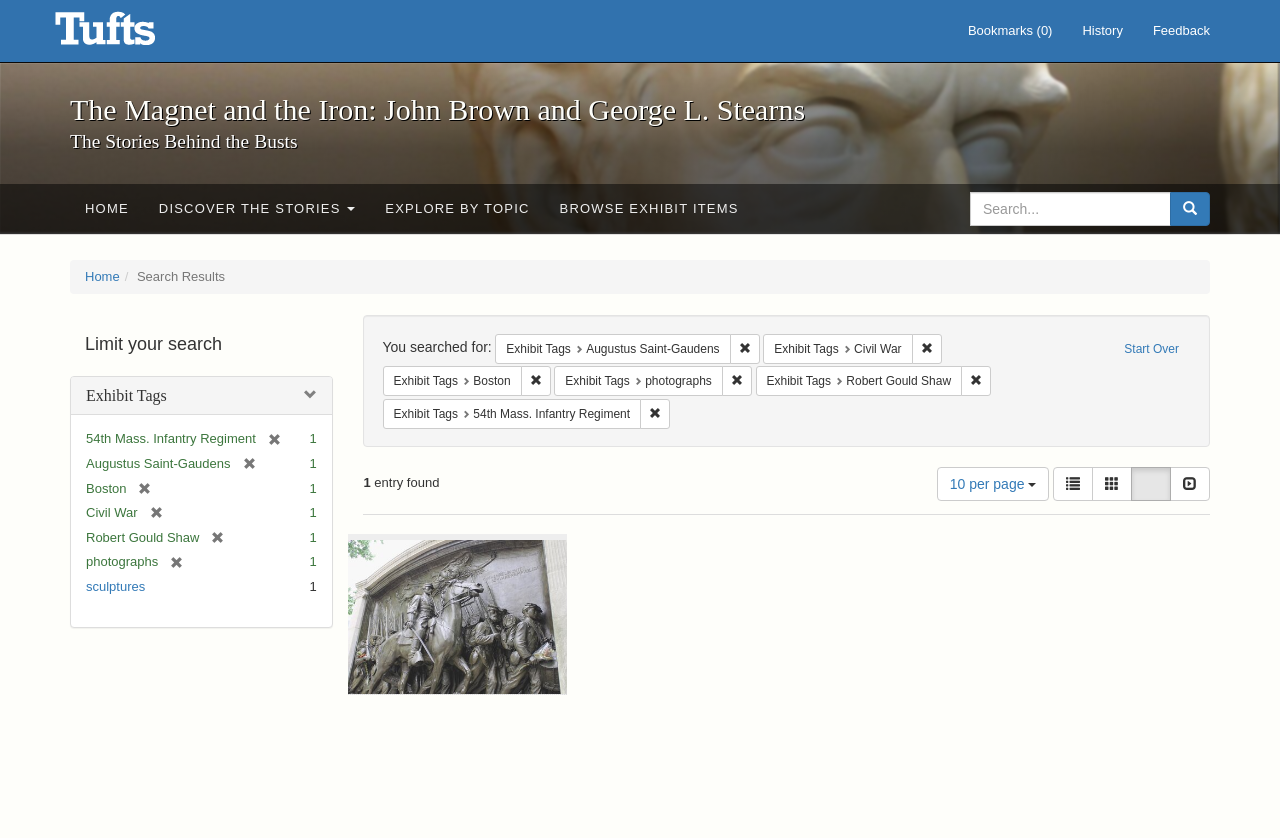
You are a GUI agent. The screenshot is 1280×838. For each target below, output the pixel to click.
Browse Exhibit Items (649, 208)
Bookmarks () (1010, 30)
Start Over (1151, 349)
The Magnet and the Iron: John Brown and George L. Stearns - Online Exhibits (130, 35)
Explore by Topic (457, 208)
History (1102, 30)
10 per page (993, 484)
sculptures (115, 586)
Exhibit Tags (126, 395)
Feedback (1181, 30)
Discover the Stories (257, 208)
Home (107, 208)
